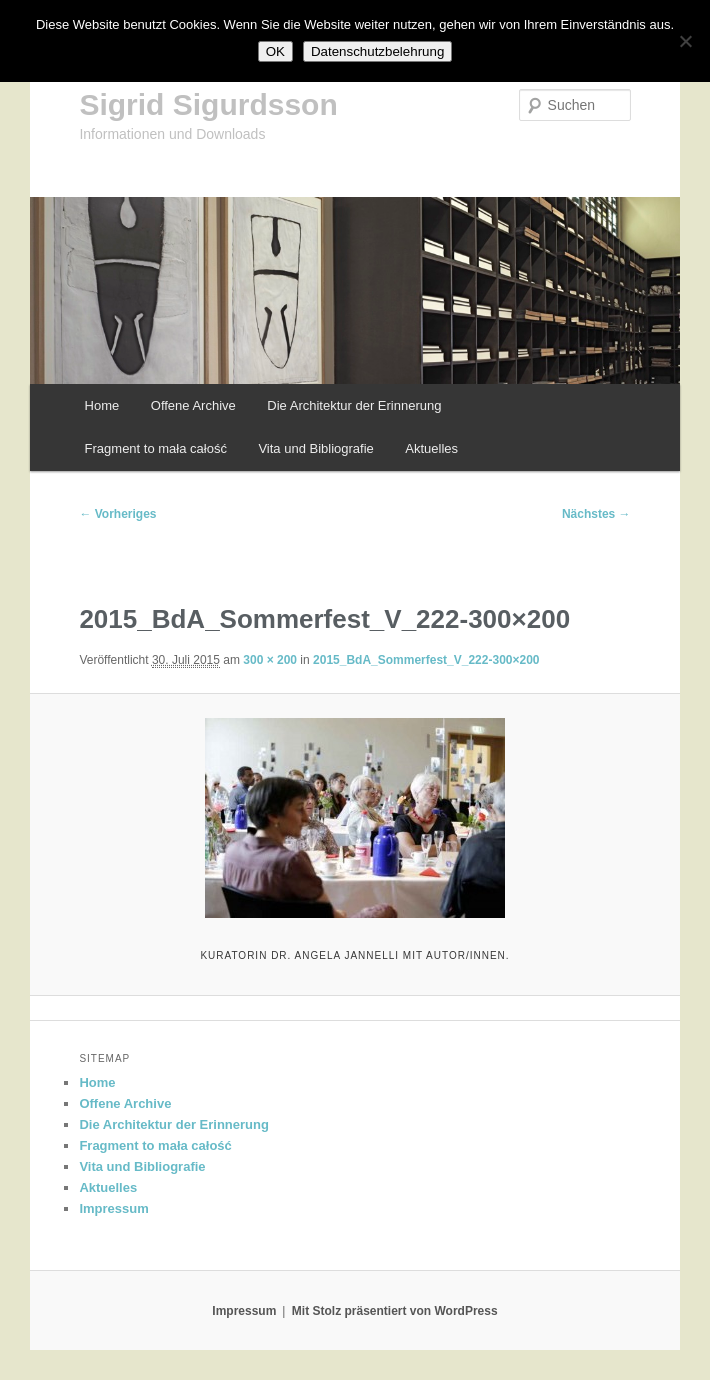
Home (102, 405)
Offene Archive (193, 405)
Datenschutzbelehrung (377, 51)
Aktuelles (431, 448)
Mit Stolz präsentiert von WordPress (395, 1311)
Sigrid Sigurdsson (208, 104)
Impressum (113, 1208)
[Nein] (685, 41)
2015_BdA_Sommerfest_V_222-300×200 (426, 660)
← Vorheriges (117, 514)
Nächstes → (596, 514)
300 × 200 (270, 660)
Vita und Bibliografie (315, 448)
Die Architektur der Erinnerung (354, 405)
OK (275, 51)
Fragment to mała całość (156, 448)
